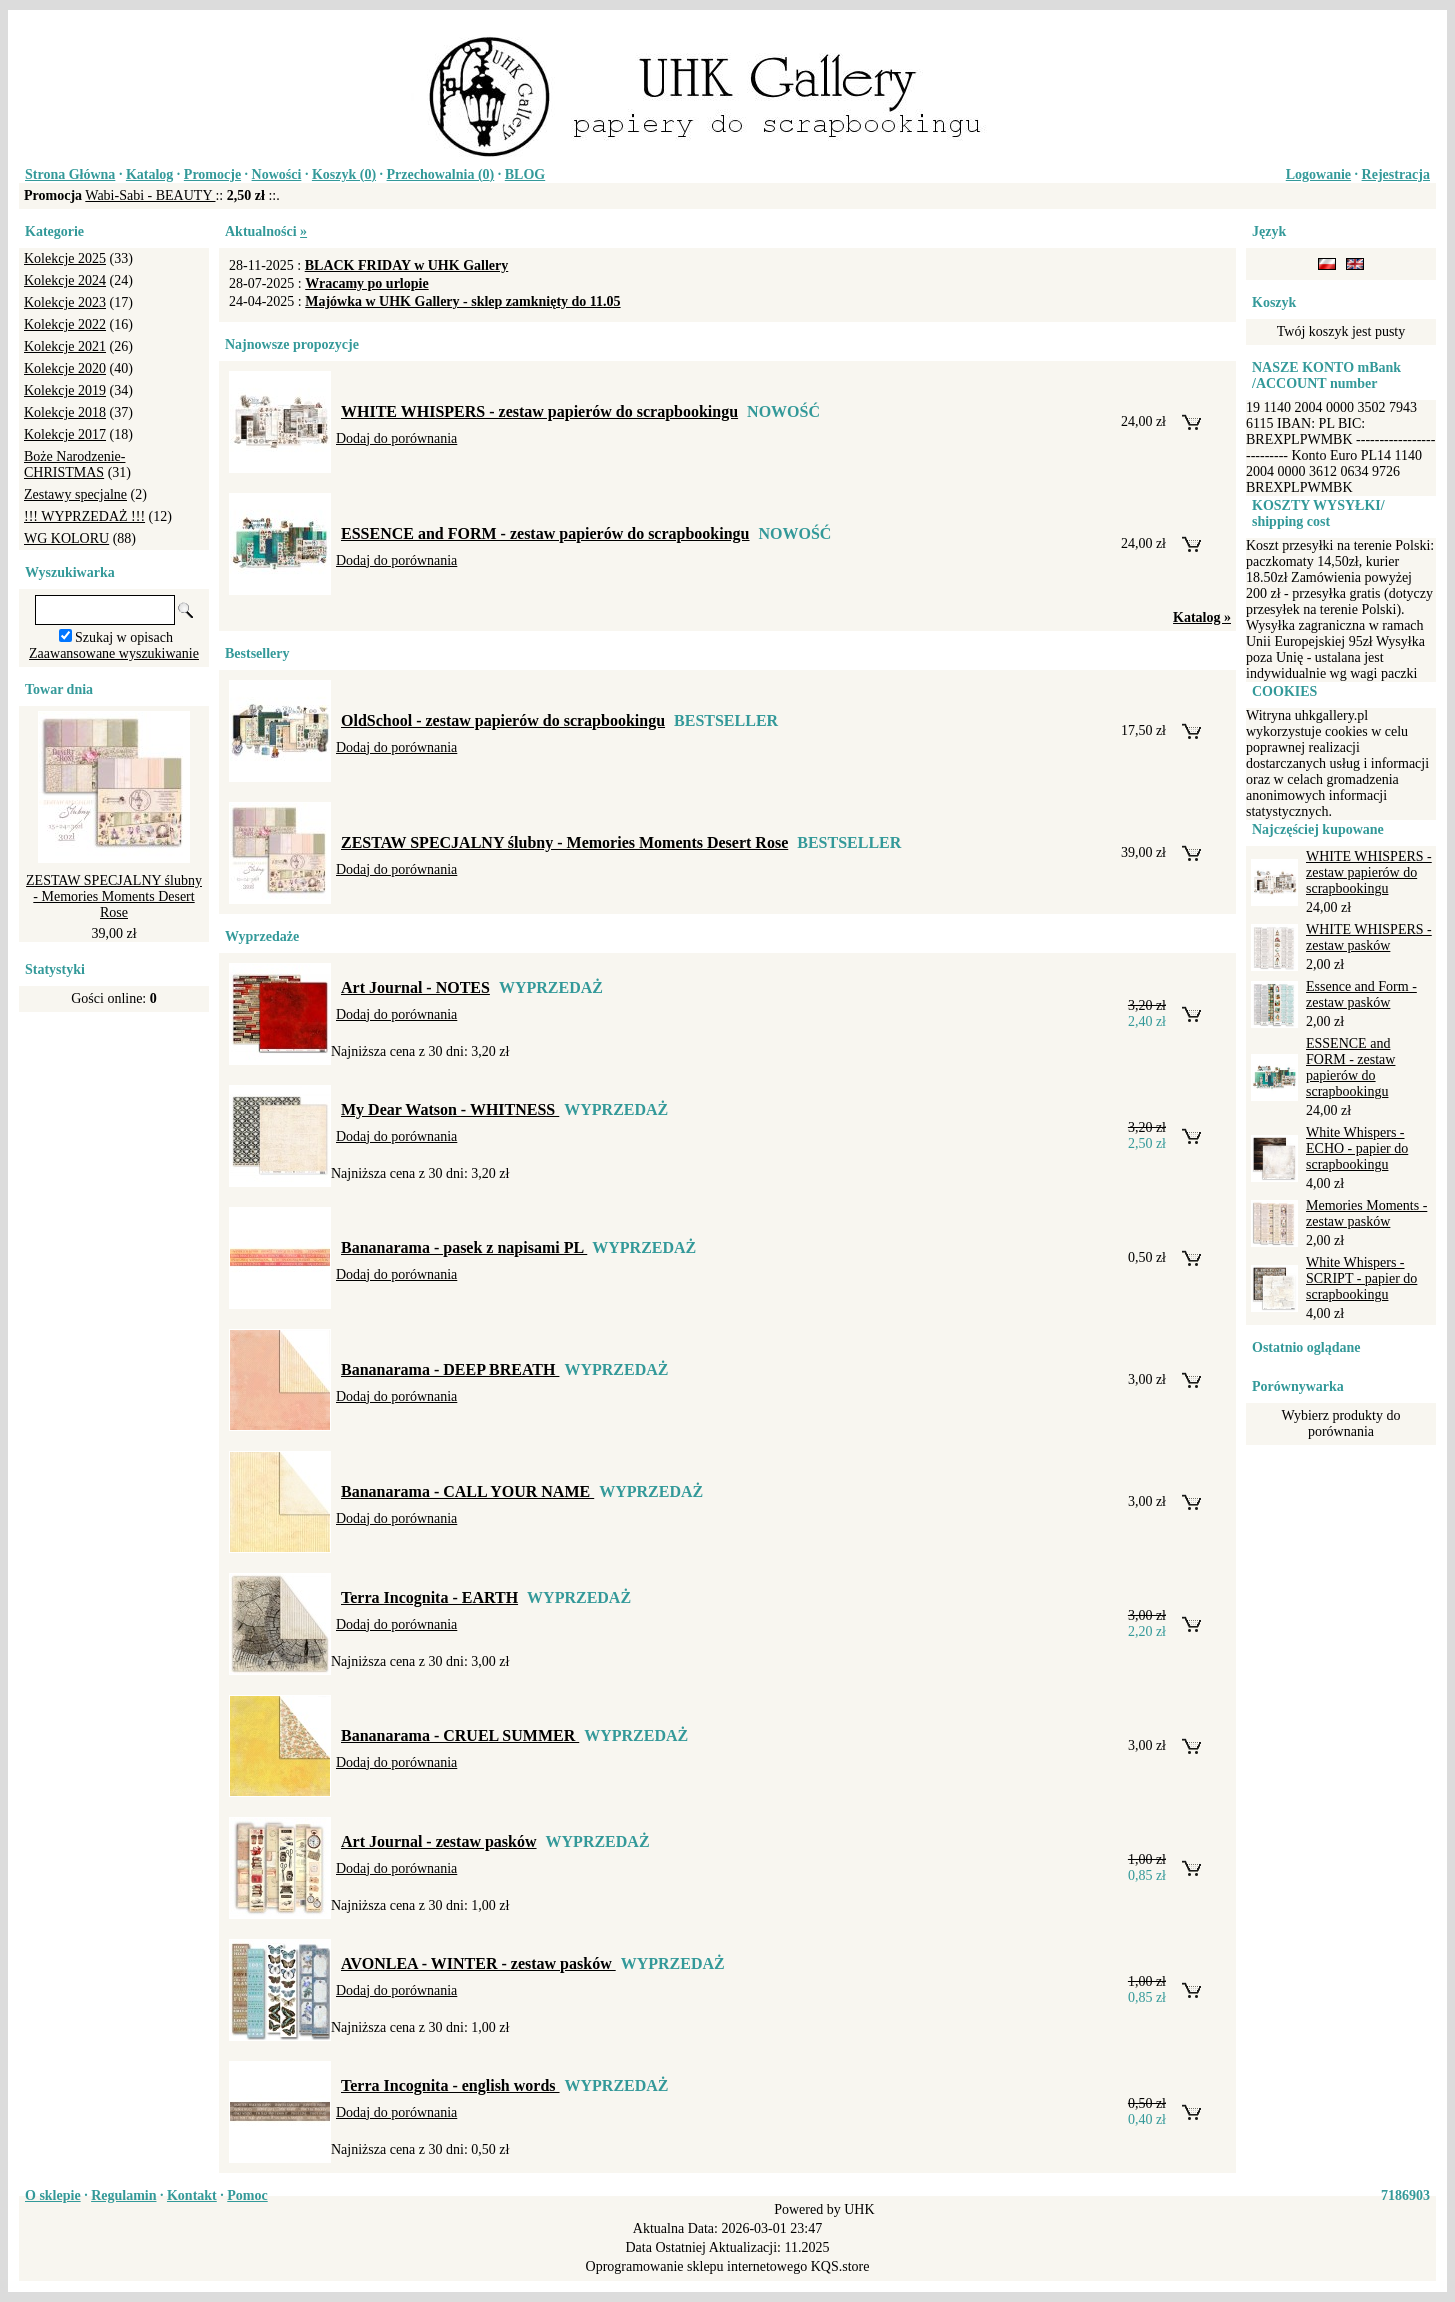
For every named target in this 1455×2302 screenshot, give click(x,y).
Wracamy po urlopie (366, 283)
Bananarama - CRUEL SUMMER (460, 1735)
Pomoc (247, 2195)
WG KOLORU (66, 538)
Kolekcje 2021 (65, 346)
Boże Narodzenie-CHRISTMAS (74, 464)
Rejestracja (1396, 174)
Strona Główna (70, 174)
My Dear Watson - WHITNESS (450, 1109)
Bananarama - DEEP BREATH (450, 1369)
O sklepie (53, 2195)
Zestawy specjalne (75, 494)
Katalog (149, 174)
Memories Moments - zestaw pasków (1366, 1213)
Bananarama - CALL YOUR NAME (467, 1491)
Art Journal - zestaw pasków (439, 1841)
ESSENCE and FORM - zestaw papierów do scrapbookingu (545, 533)
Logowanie (1318, 174)
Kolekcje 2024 (65, 280)
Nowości (277, 174)
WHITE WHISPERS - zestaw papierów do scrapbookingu (539, 411)
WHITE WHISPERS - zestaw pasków (1369, 937)
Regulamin (123, 2195)
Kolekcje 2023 (65, 302)
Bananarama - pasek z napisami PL (464, 1247)
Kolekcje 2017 (65, 434)
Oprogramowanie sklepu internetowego (697, 2266)
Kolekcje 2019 (65, 390)
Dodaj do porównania (396, 438)
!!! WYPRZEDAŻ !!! (84, 516)
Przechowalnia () (441, 174)
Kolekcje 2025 (65, 258)
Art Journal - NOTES (415, 987)
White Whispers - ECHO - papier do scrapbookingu (1357, 1148)
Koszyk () (344, 174)
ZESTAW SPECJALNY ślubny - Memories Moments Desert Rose (114, 896)
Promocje (212, 174)
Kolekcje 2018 (65, 412)
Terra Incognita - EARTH (429, 1597)
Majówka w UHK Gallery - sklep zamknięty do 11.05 (462, 301)
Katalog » (1202, 617)
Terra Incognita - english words (450, 2085)
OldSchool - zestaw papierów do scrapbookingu (503, 720)
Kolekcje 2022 (65, 324)
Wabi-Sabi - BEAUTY (150, 195)
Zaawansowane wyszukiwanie (114, 653)
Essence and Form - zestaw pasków (1361, 994)
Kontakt (192, 2195)
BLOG (525, 174)
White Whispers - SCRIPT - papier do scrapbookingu (1361, 1278)
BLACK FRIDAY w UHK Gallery (407, 265)
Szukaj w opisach (124, 637)
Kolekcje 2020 (65, 368)
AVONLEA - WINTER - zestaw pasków (478, 1963)
